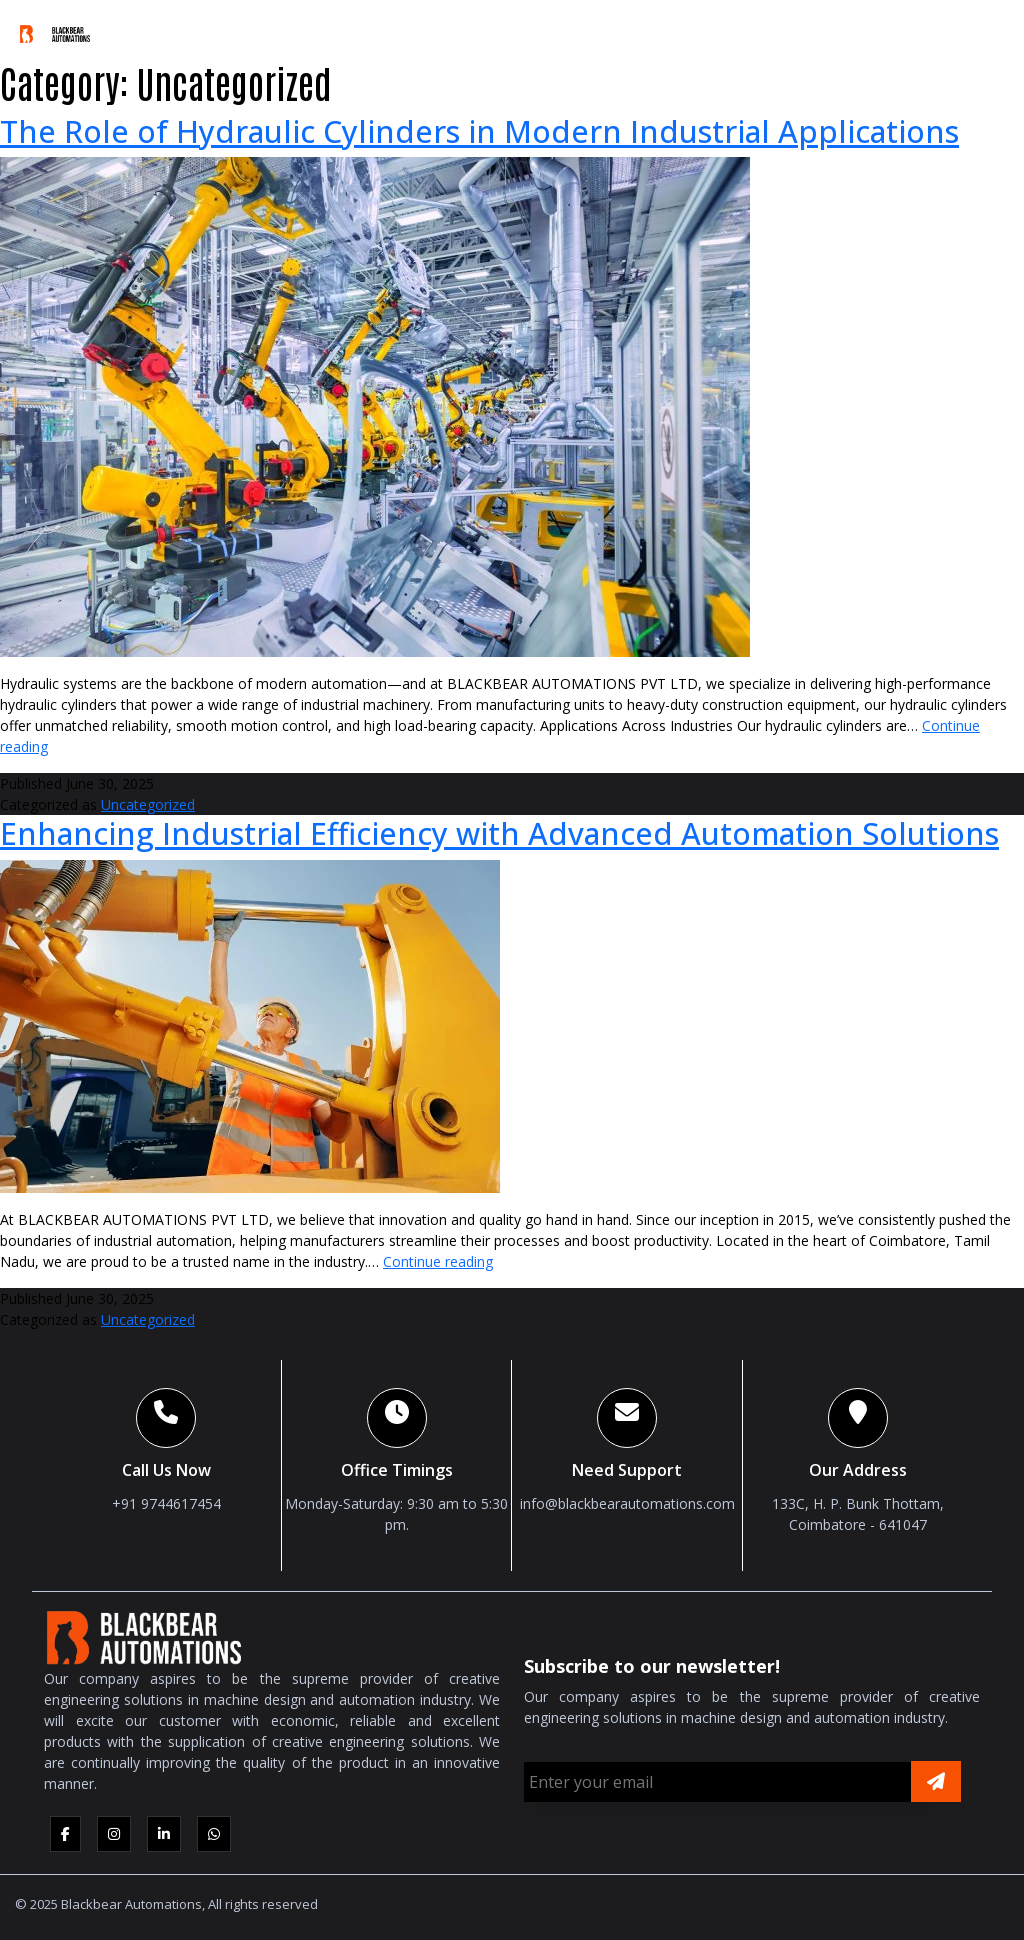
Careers (883, 29)
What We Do (358, 29)
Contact (968, 29)
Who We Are (235, 29)
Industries (594, 29)
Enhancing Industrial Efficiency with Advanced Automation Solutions (499, 833)
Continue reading (438, 1261)
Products (476, 29)
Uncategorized (148, 804)
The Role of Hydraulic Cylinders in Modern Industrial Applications (479, 131)
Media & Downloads (743, 29)
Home (148, 29)
